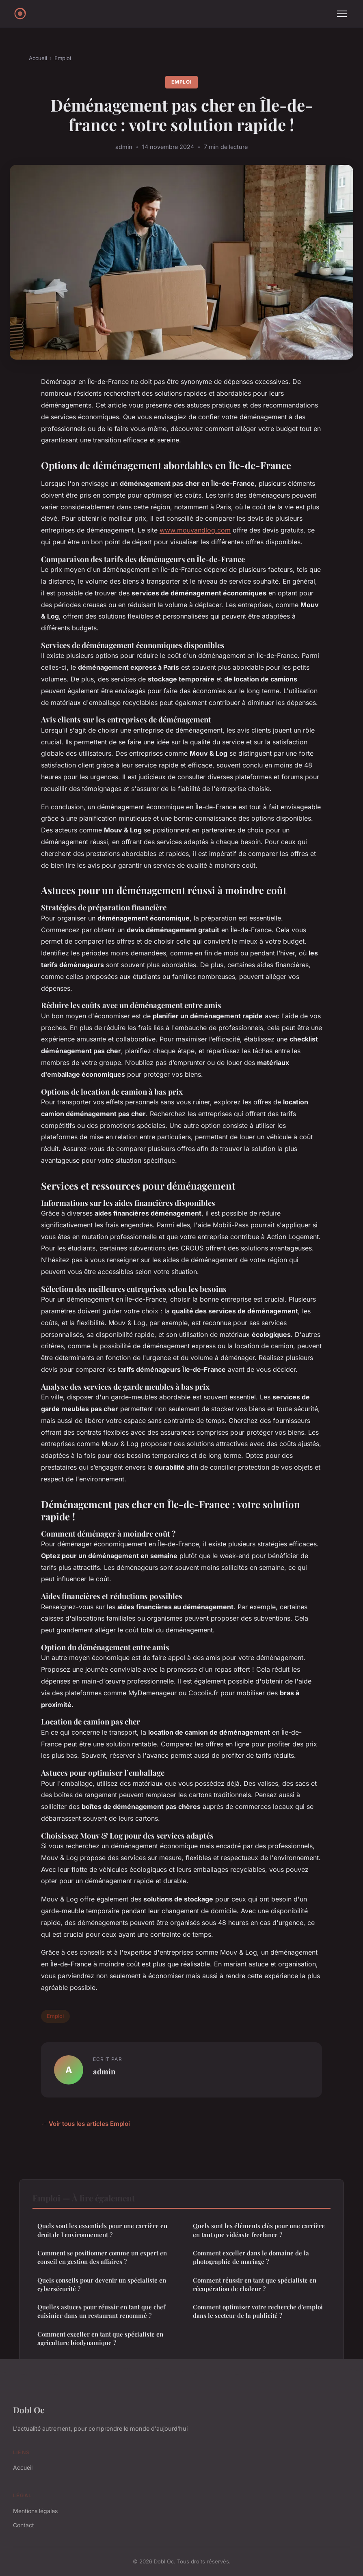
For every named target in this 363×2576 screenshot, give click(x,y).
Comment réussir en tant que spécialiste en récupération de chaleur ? (254, 2284)
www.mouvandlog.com (195, 530)
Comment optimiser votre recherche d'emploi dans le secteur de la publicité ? (258, 2311)
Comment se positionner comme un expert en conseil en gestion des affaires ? (102, 2257)
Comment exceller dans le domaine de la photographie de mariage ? (251, 2257)
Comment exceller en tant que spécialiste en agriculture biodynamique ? (100, 2338)
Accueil (38, 58)
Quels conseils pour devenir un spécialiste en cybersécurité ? (101, 2284)
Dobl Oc (28, 2409)
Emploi (62, 58)
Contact (23, 2525)
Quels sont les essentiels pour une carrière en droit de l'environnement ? (102, 2230)
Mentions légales (35, 2510)
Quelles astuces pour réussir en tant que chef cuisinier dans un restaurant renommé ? (101, 2311)
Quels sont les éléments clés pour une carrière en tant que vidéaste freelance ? (259, 2230)
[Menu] (342, 13)
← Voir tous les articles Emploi (85, 2124)
